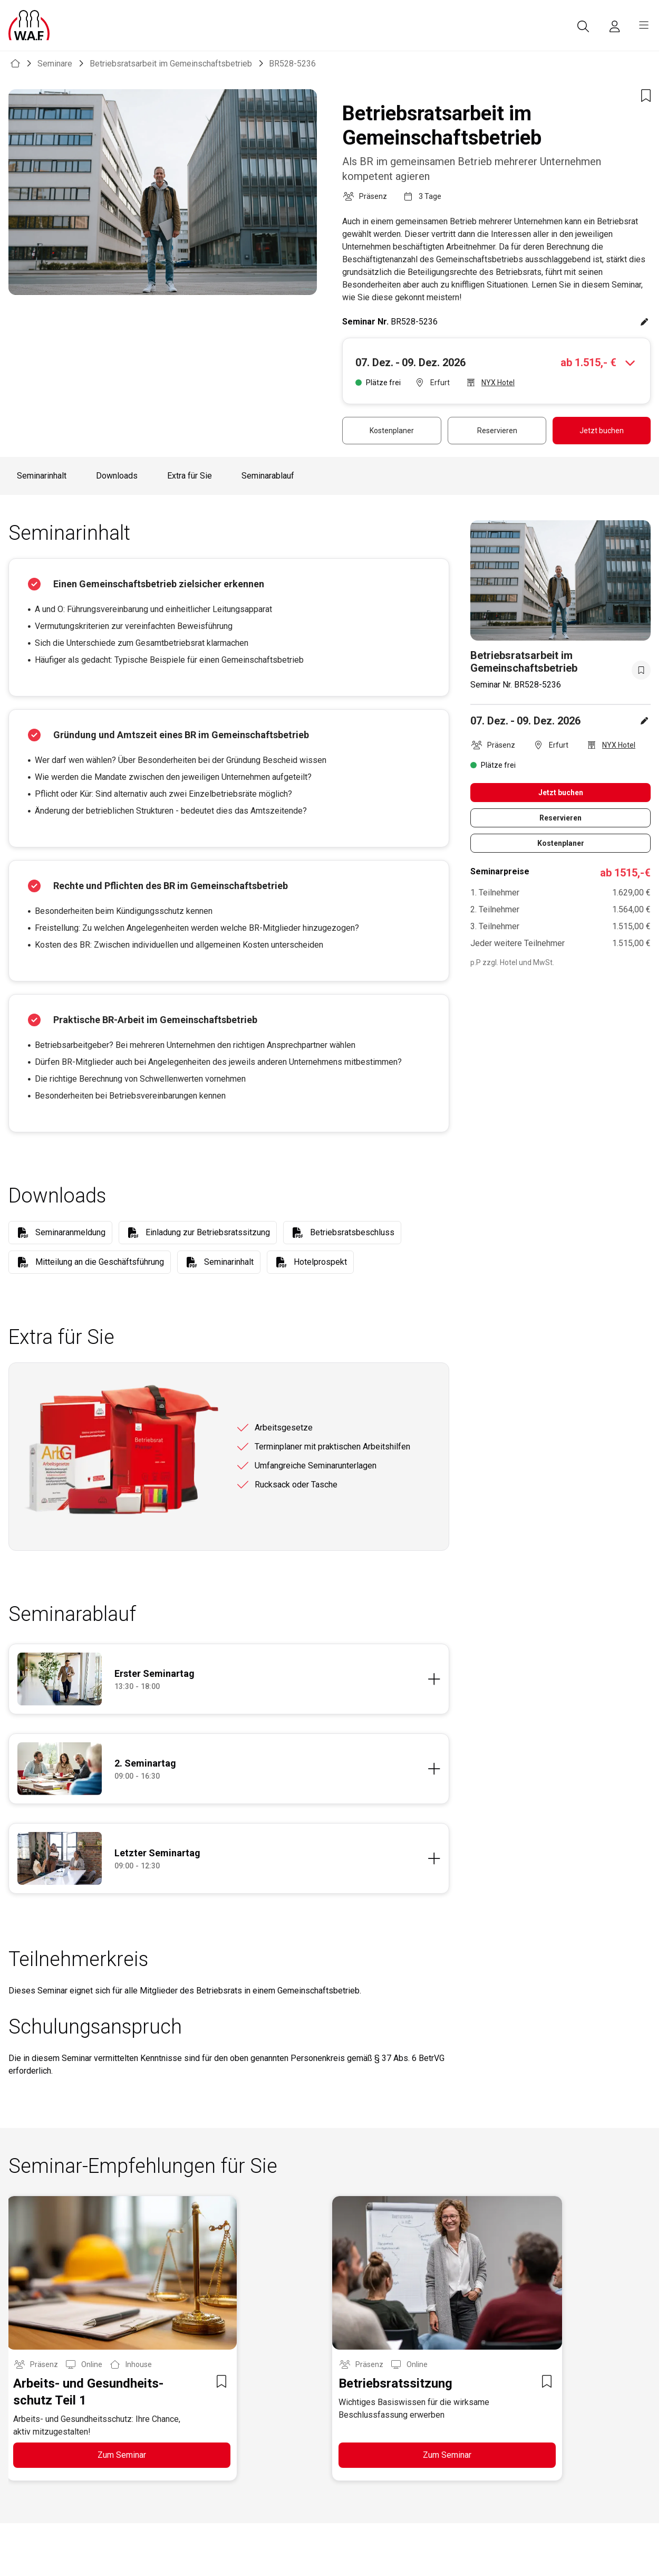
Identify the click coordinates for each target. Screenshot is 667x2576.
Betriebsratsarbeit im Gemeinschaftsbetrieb (171, 64)
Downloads (117, 476)
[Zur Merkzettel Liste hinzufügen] (646, 95)
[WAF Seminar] (15, 63)
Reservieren (497, 430)
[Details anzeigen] (277, 1679)
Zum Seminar (122, 2455)
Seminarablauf (267, 476)
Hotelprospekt (320, 1262)
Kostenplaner (392, 430)
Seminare (54, 64)
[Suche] (583, 26)
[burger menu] (644, 25)
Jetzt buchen (601, 430)
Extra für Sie (189, 476)
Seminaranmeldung (70, 1232)
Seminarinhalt (41, 476)
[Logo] (29, 25)
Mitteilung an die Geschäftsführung (99, 1262)
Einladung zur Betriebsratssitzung (208, 1232)
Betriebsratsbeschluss (352, 1232)
